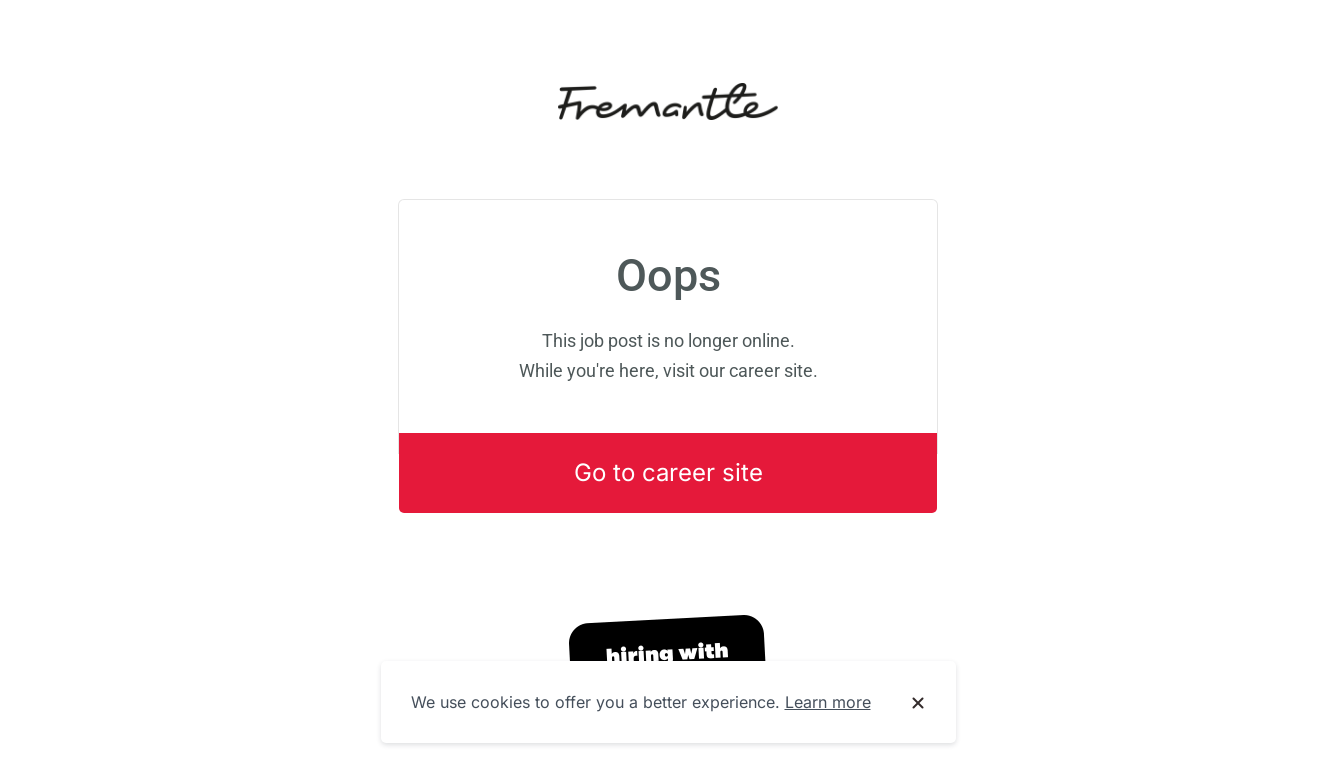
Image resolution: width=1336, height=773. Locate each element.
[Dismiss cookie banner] (918, 703)
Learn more (828, 702)
